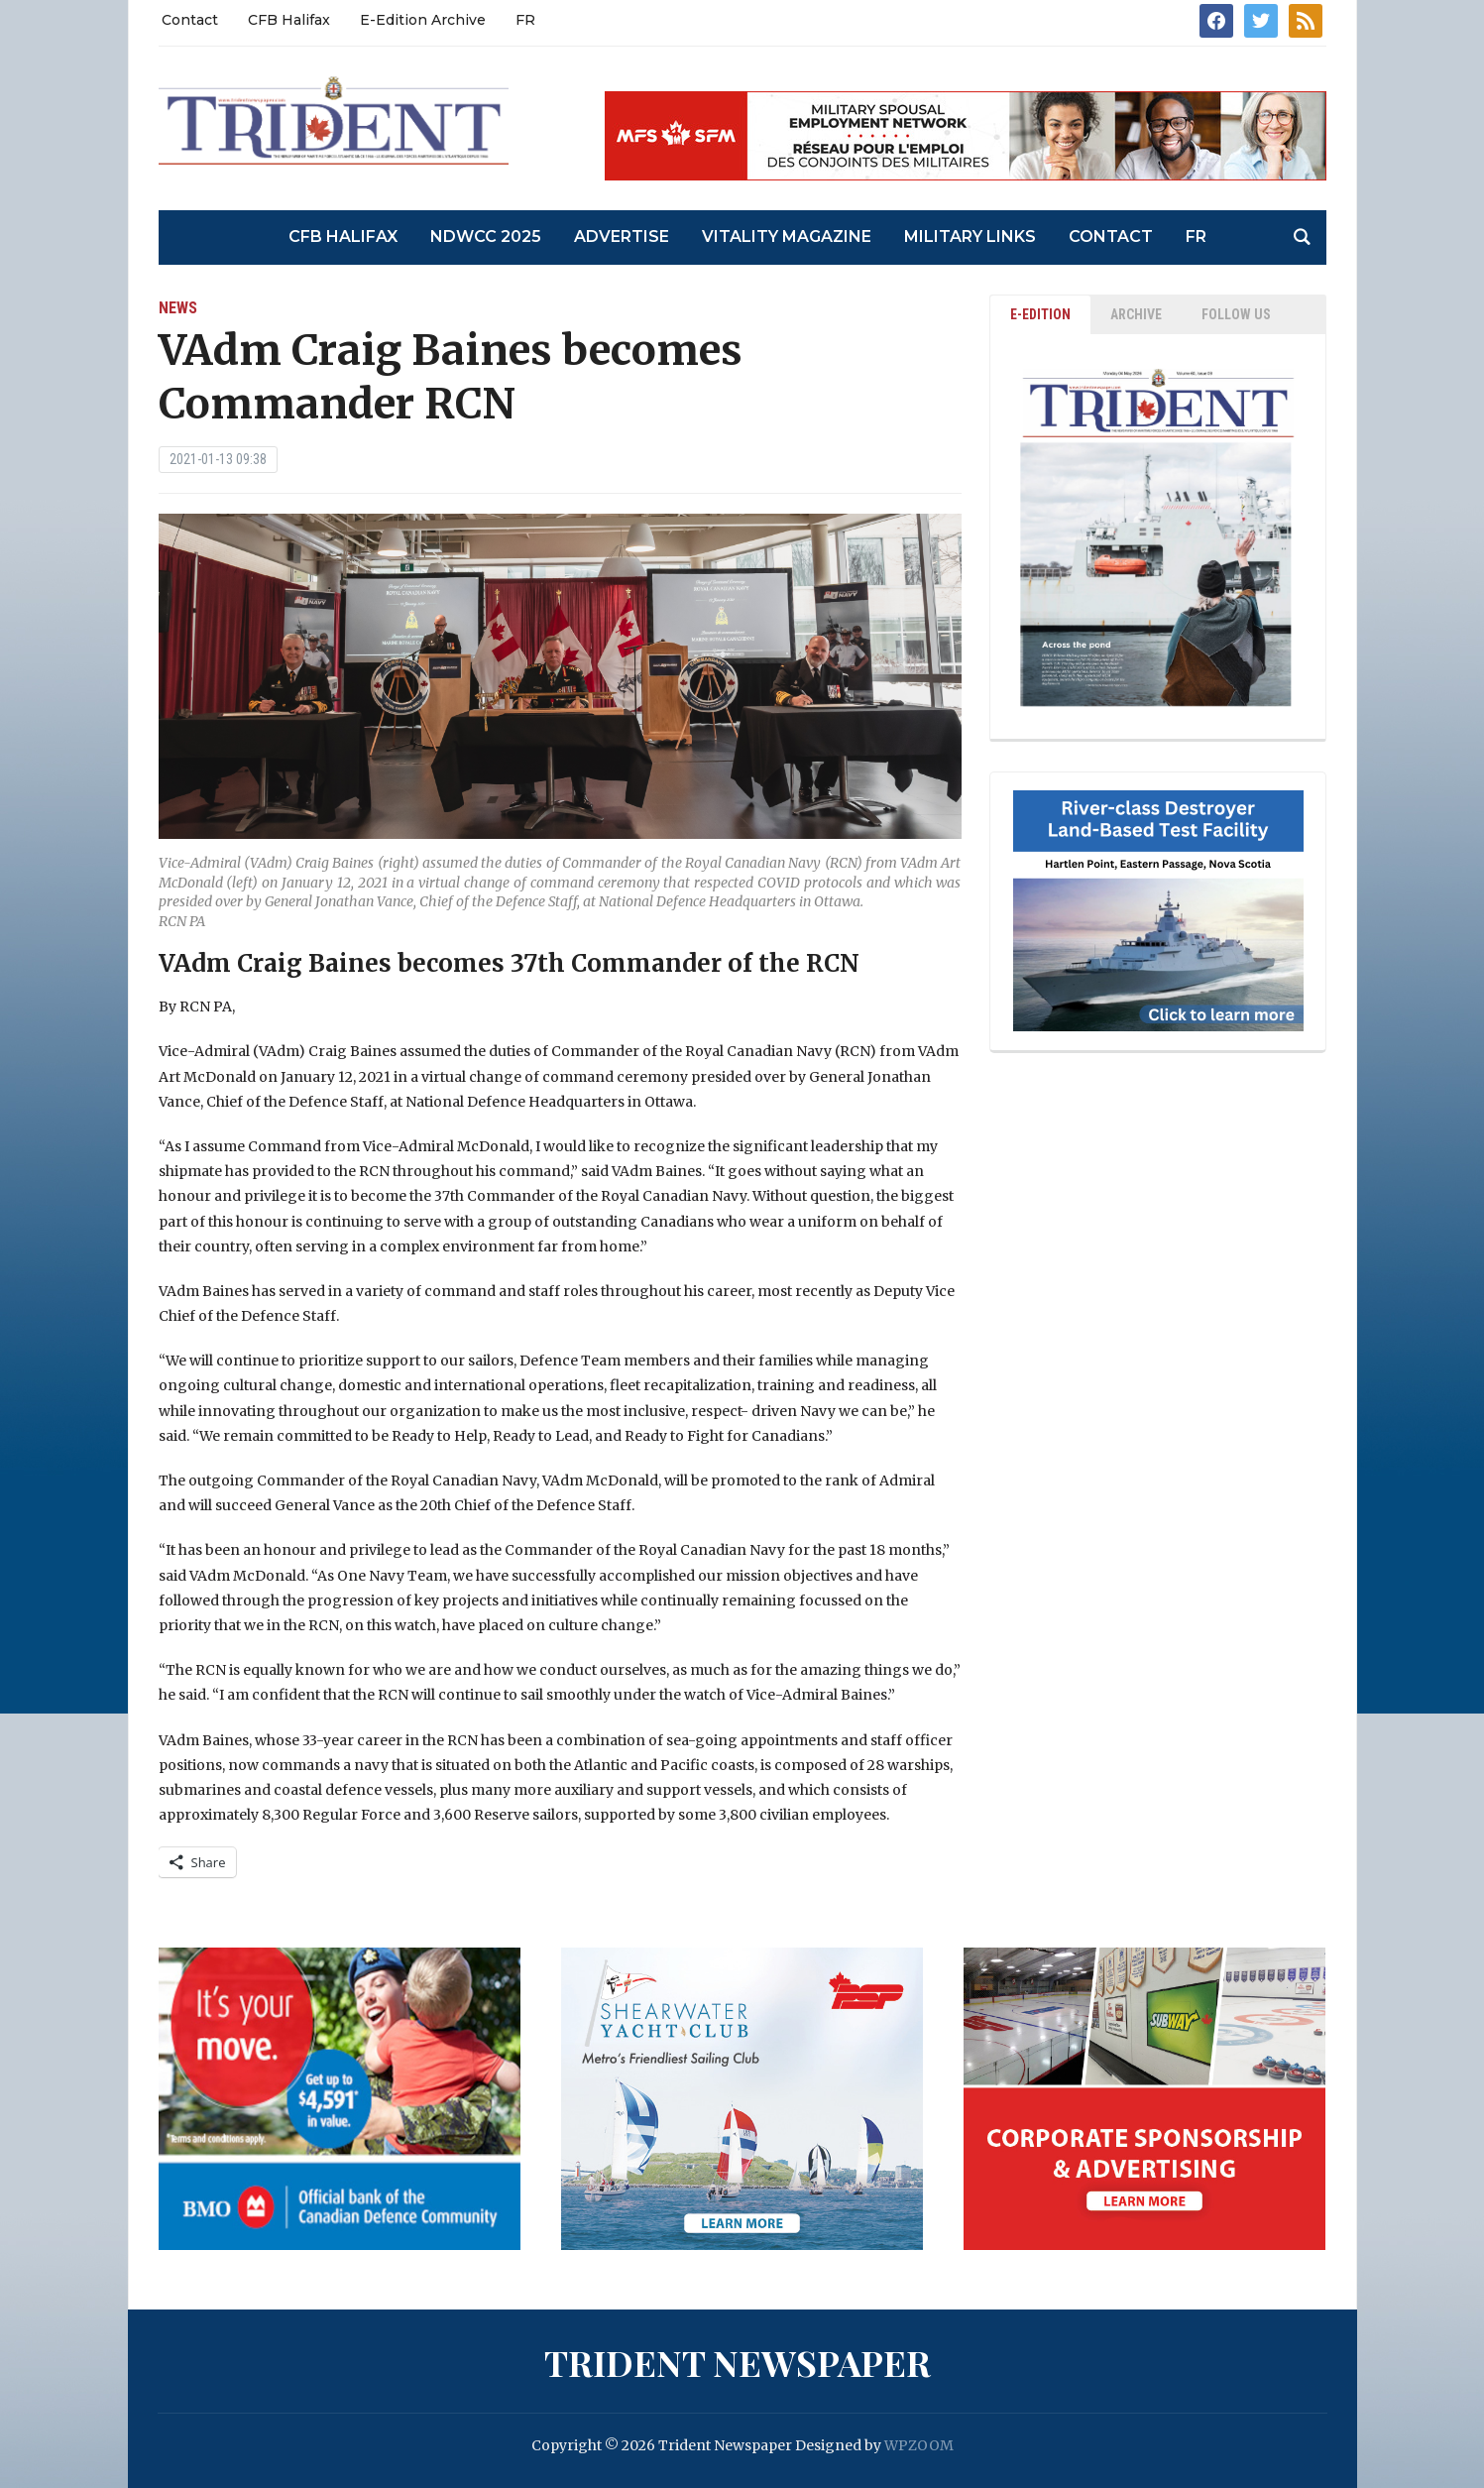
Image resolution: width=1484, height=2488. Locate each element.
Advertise (621, 236)
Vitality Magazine (786, 236)
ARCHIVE (1136, 314)
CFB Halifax (289, 20)
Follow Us (1236, 314)
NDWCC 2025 (485, 236)
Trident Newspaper (737, 2362)
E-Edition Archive (423, 20)
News (178, 307)
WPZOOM (919, 2445)
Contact (190, 20)
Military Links (970, 236)
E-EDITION (1040, 314)
